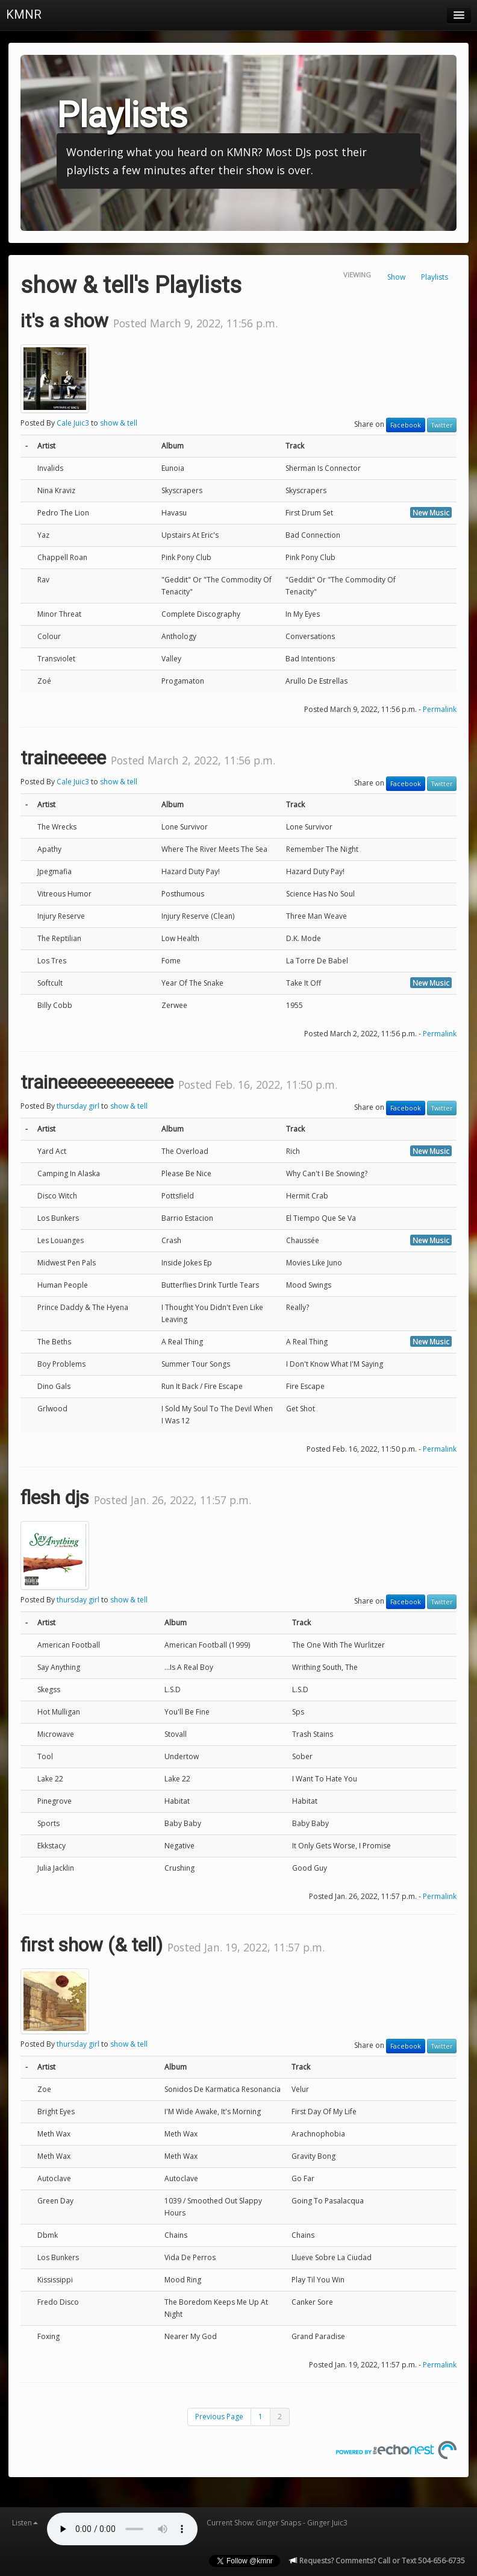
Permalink (440, 709)
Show (396, 277)
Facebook (405, 425)
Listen (25, 2523)
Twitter (441, 425)
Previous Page (219, 2416)
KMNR (24, 14)
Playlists (434, 277)
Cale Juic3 (73, 423)
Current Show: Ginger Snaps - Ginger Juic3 (277, 2523)
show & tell (118, 423)
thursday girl (78, 1106)
